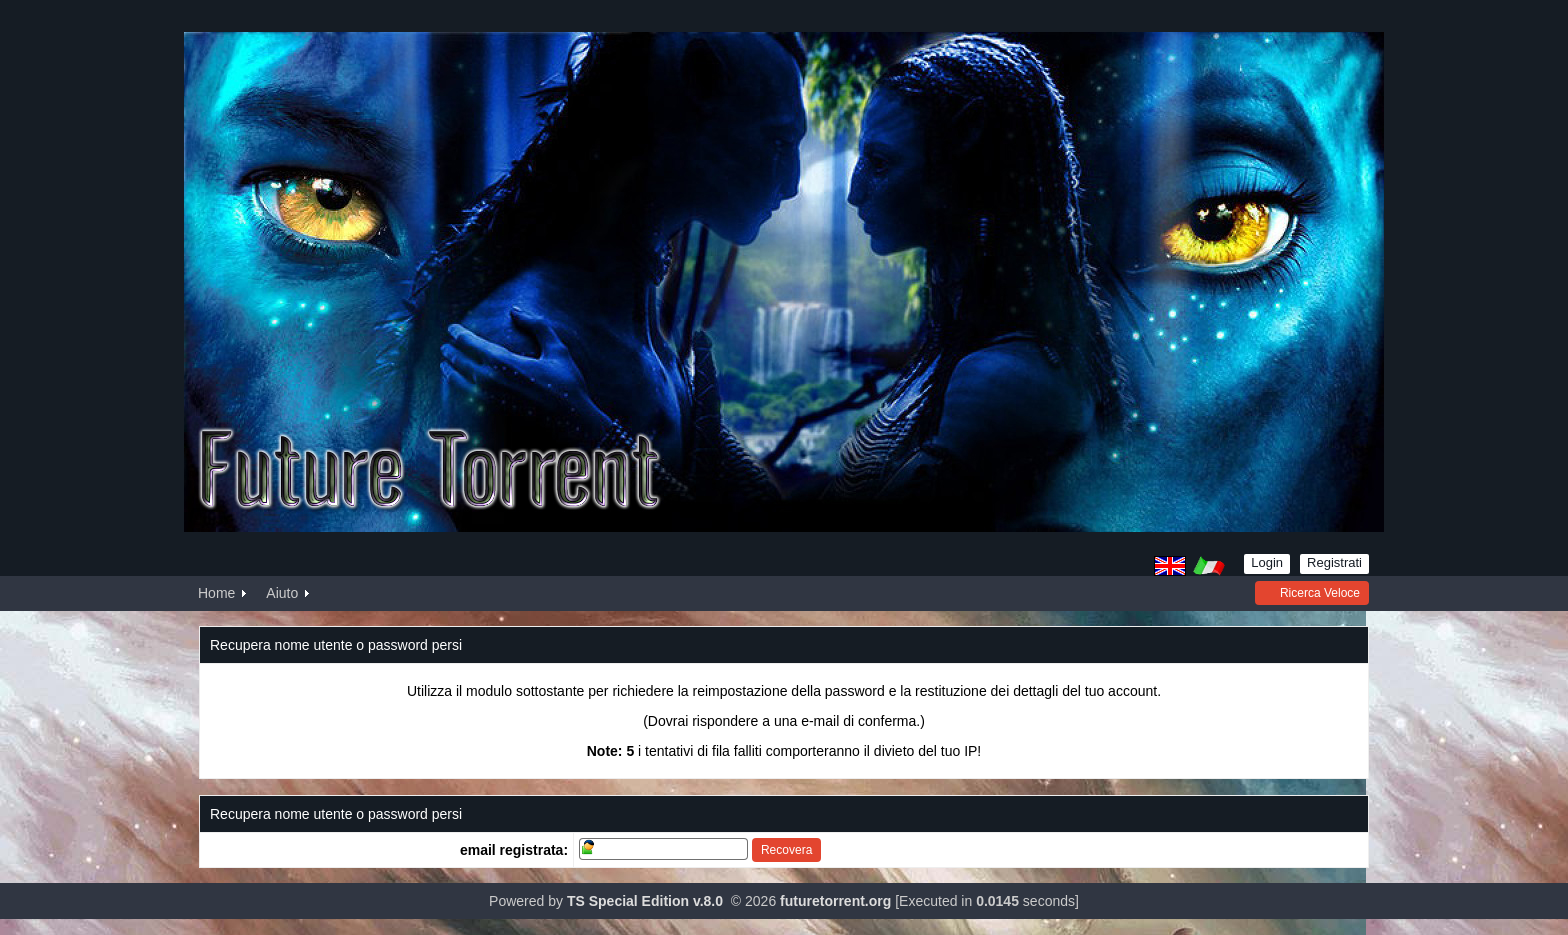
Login (1267, 562)
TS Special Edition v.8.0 (645, 901)
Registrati (1334, 562)
